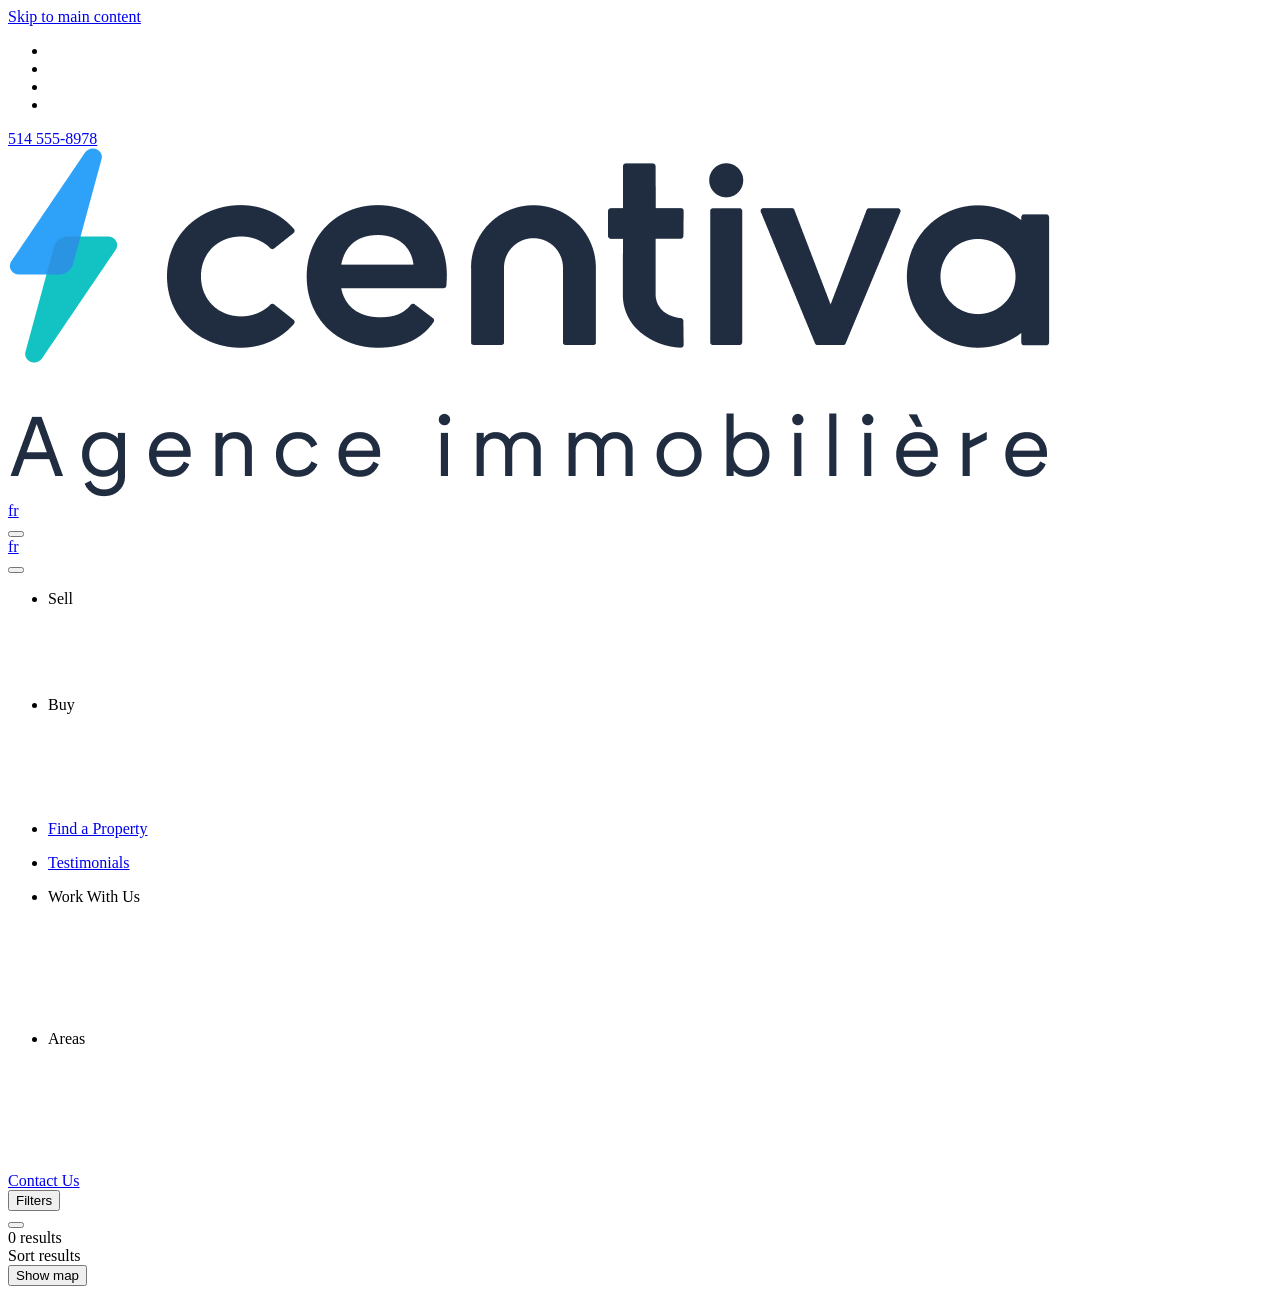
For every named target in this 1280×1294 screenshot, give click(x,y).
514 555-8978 (52, 138)
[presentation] (660, 599)
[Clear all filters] (16, 1225)
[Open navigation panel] (16, 534)
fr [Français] (13, 510)
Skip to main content (74, 16)
